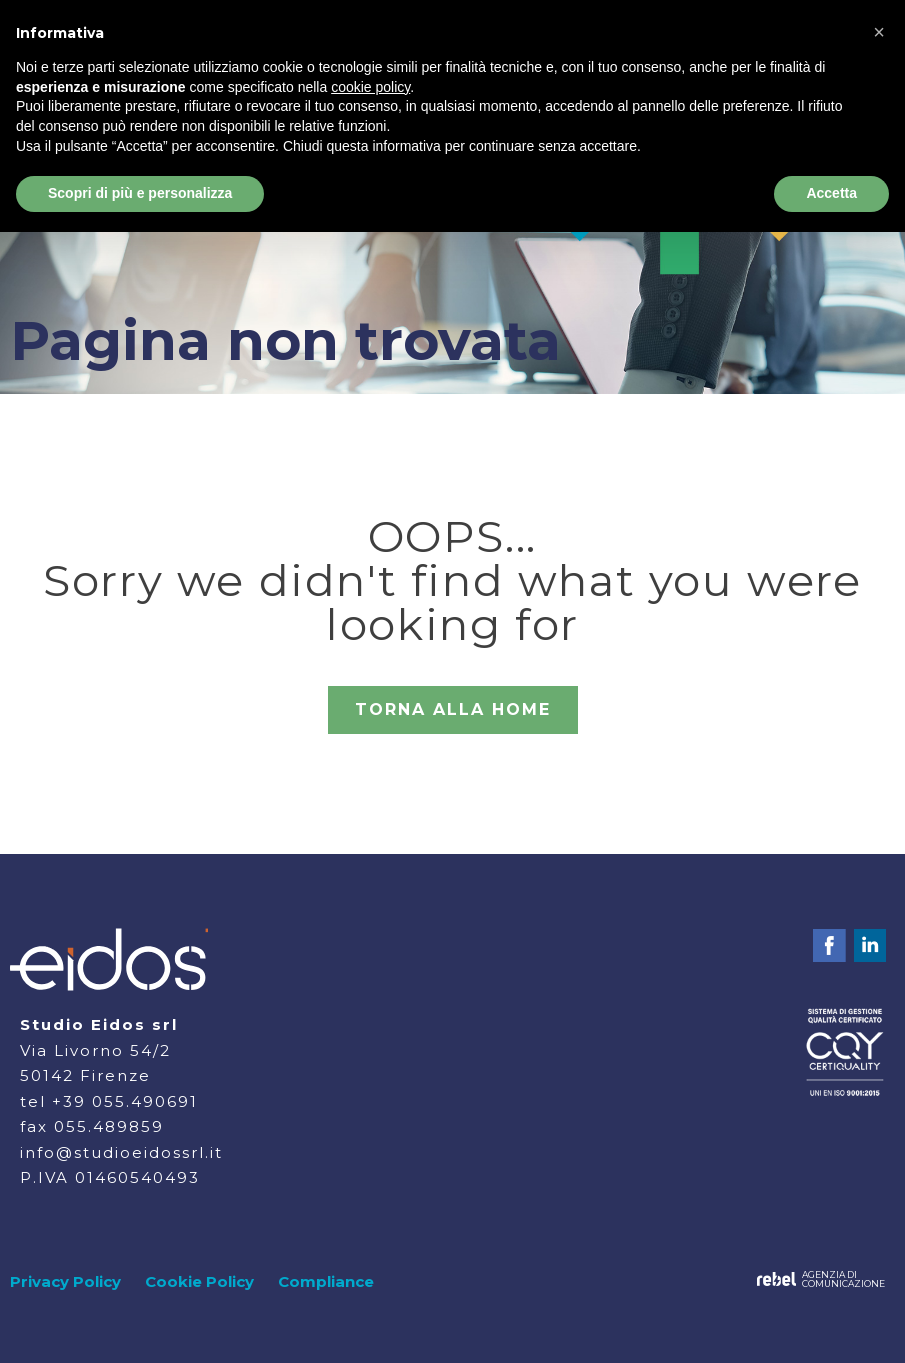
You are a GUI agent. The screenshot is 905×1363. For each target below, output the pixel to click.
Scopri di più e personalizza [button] (140, 193)
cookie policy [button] (370, 87)
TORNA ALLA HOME (453, 709)
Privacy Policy (65, 1281)
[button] (879, 32)
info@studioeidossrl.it (121, 1152)
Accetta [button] (831, 193)
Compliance (326, 1281)
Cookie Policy (199, 1281)
